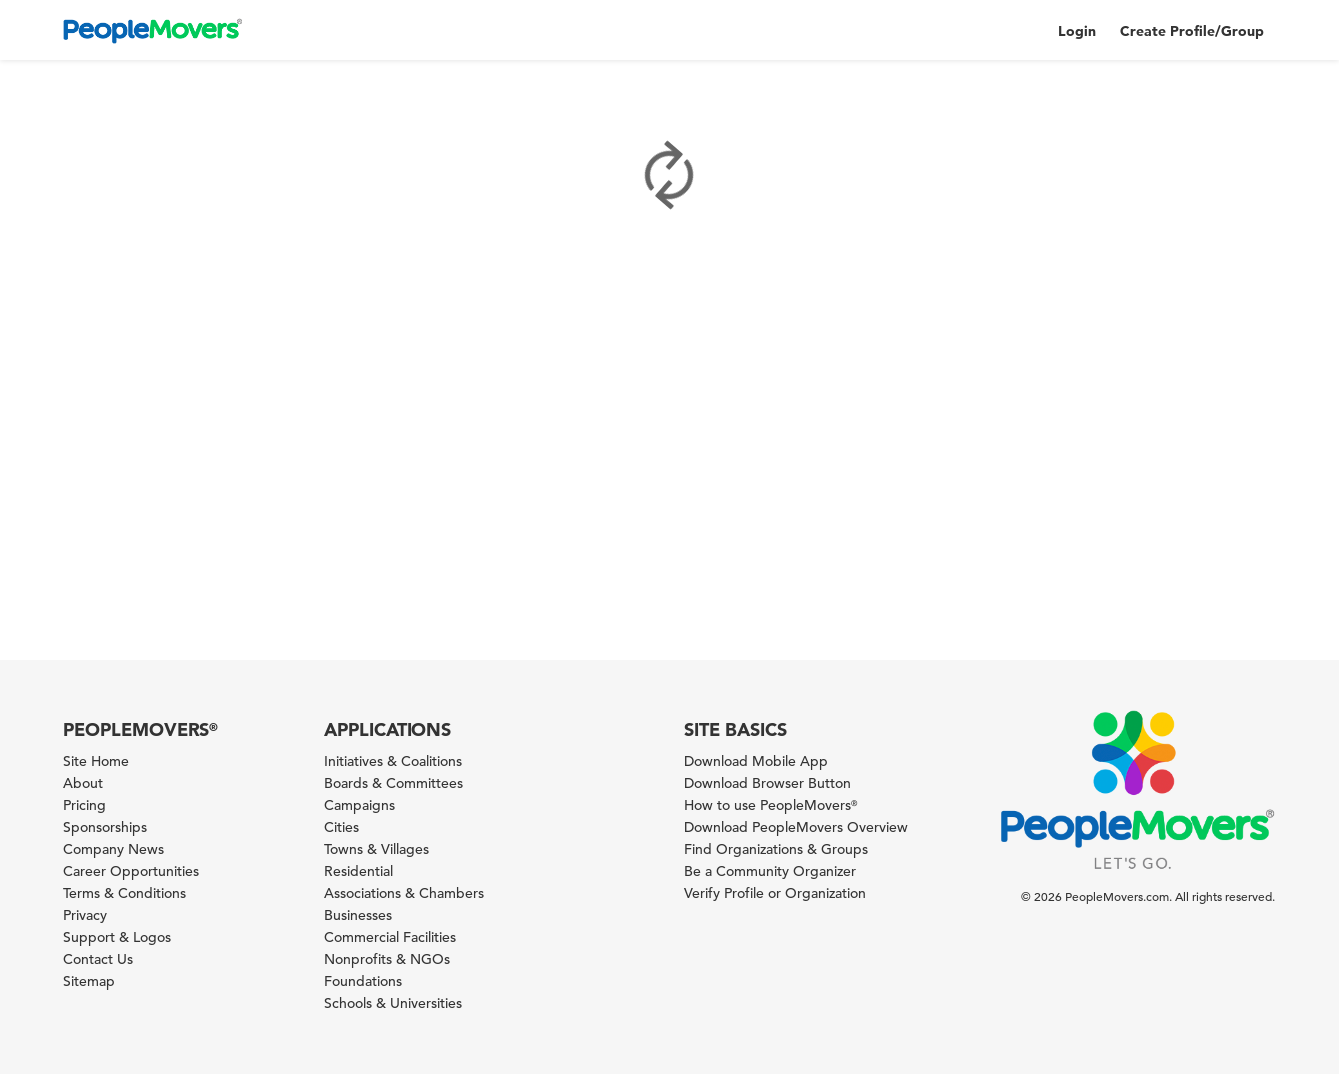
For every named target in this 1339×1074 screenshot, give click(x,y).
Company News (113, 849)
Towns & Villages (376, 849)
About (83, 783)
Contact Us (98, 959)
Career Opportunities (131, 871)
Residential (358, 871)
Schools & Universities (393, 1003)
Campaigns (359, 805)
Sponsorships (105, 827)
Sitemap (89, 981)
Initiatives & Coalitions (393, 761)
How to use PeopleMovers (770, 805)
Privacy (85, 915)
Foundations (363, 981)
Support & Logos (117, 937)
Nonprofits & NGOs (387, 959)
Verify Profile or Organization (775, 893)
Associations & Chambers (404, 893)
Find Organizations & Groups (776, 849)
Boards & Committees (393, 783)
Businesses (358, 915)
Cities (341, 827)
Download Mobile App (756, 761)
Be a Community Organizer (770, 871)
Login (1077, 31)
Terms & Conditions (124, 893)
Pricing (84, 805)
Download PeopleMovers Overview (796, 827)
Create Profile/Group (1192, 31)
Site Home (96, 761)
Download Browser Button (767, 783)
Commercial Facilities (390, 937)
